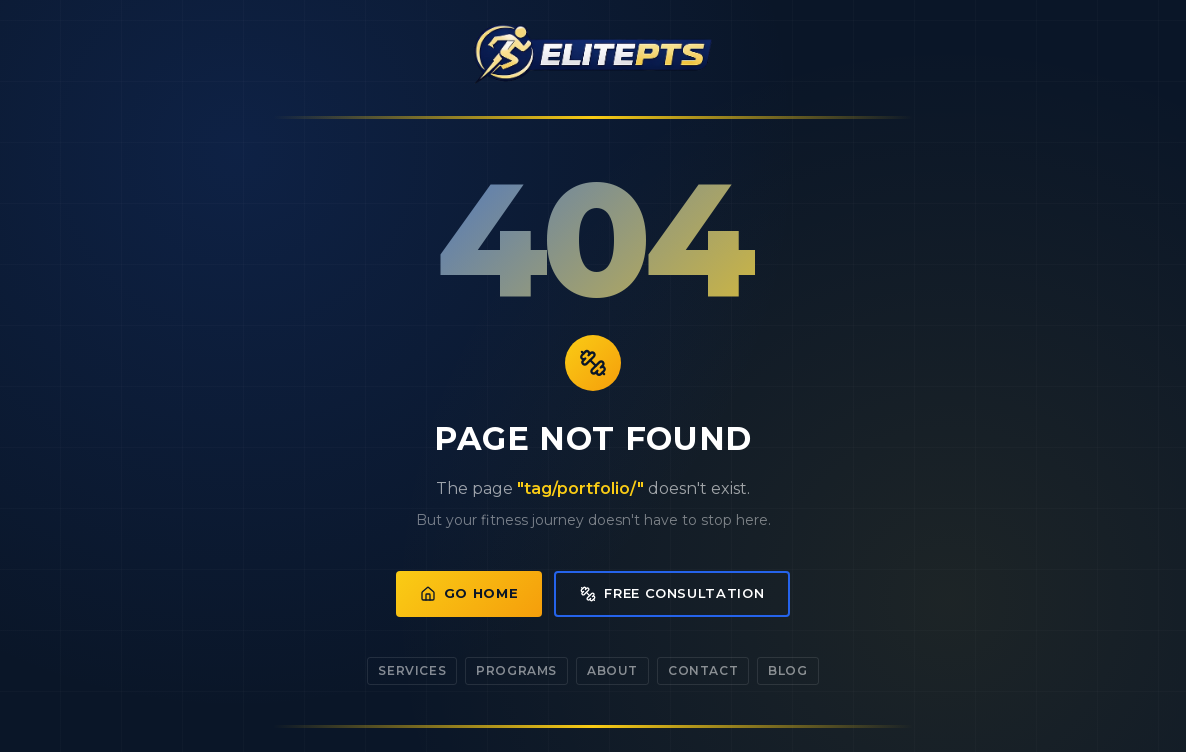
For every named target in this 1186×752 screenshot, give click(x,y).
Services (412, 670)
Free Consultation (672, 593)
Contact (703, 670)
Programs (516, 670)
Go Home (469, 593)
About (612, 670)
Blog (787, 670)
